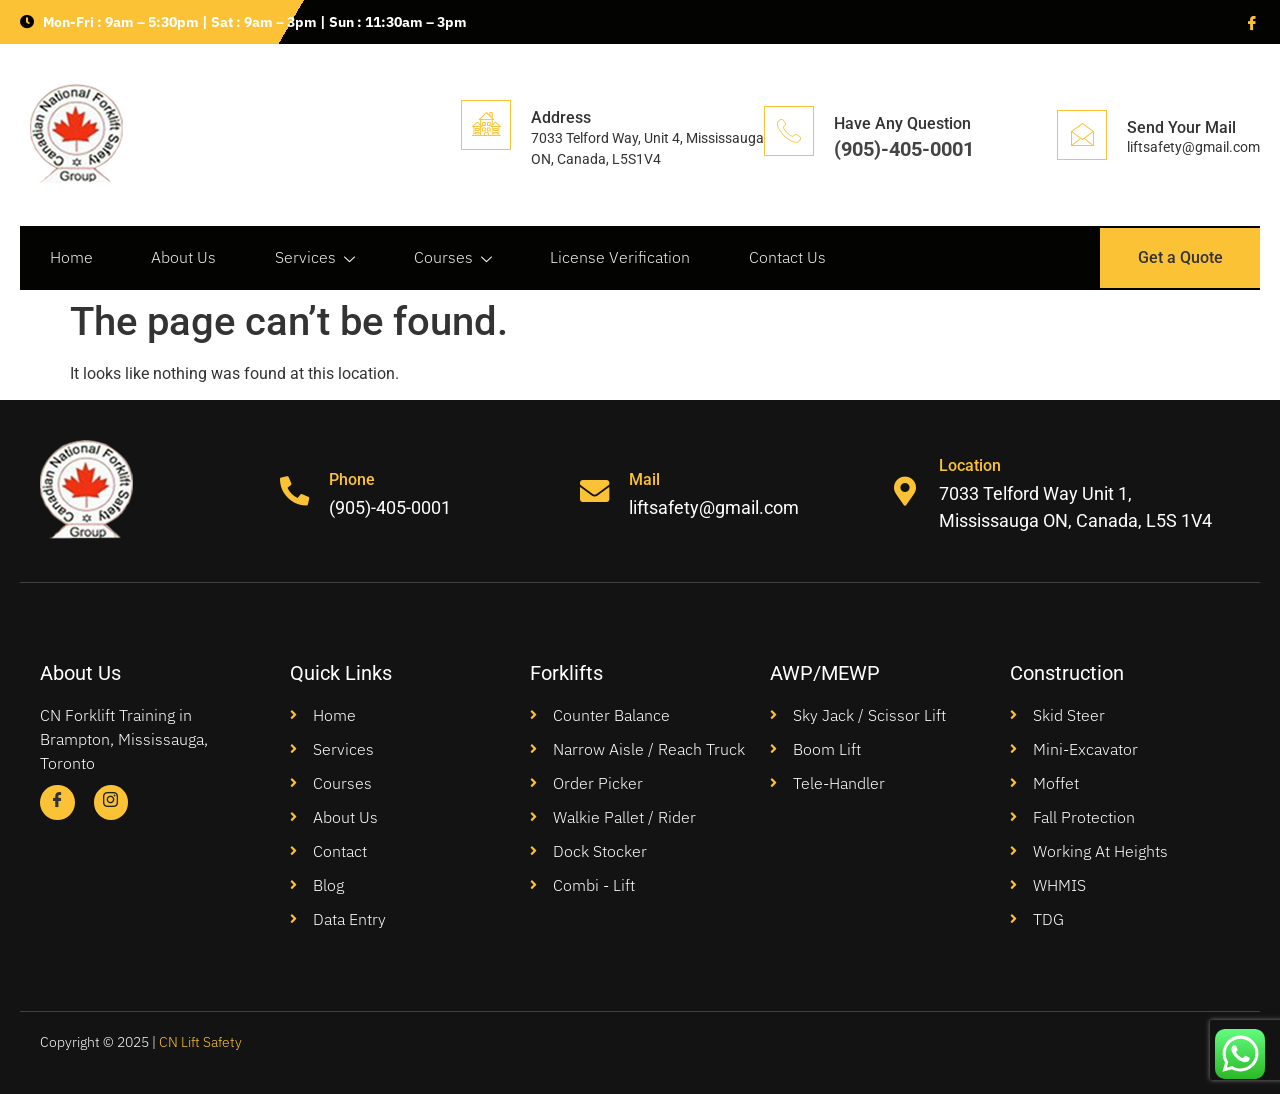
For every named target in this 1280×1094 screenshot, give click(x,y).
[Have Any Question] (789, 131)
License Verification (626, 258)
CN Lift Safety (200, 1042)
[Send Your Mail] (1082, 135)
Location (971, 465)
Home (71, 258)
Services (318, 258)
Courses (457, 258)
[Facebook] (1250, 22)
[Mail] (595, 491)
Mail (645, 479)
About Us (185, 258)
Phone (353, 479)
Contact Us (794, 258)
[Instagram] (111, 802)
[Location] (905, 491)
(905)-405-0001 (904, 149)
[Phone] (295, 491)
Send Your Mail (1181, 127)
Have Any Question (902, 123)
